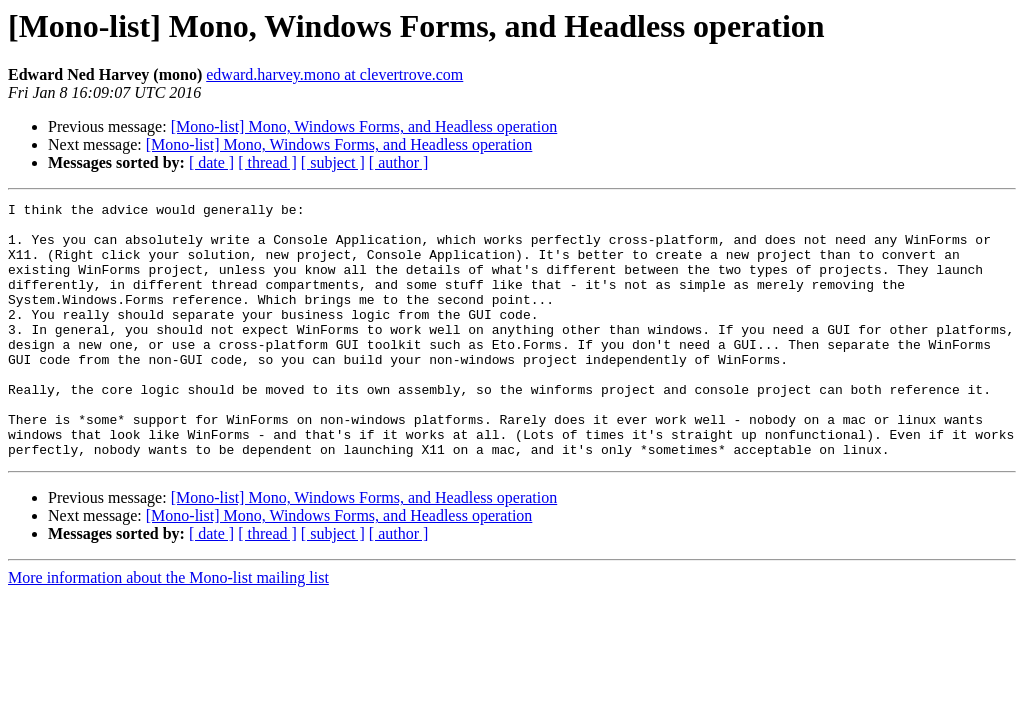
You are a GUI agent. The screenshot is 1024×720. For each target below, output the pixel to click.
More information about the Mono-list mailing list (168, 628)
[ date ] (211, 162)
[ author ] (399, 162)
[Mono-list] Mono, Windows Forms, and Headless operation (364, 126)
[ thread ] (267, 162)
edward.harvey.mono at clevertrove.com (334, 74)
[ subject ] (333, 162)
